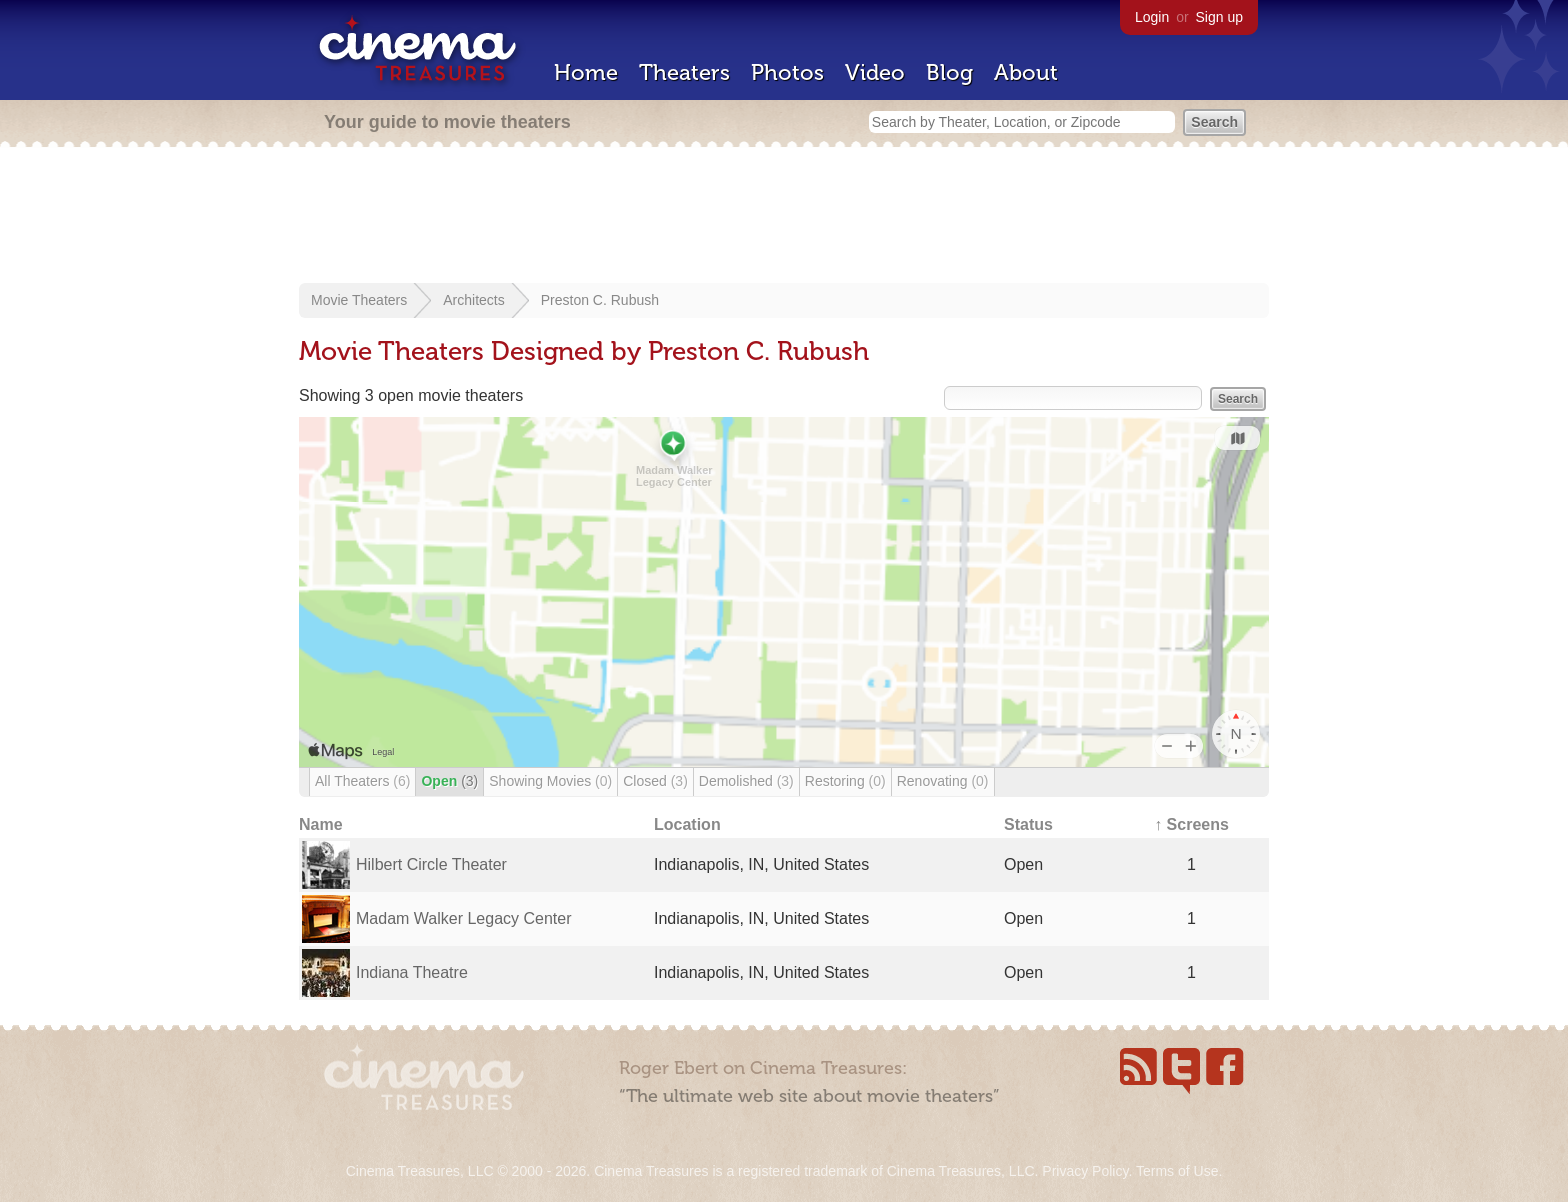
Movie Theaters (359, 300)
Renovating (943, 781)
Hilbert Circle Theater (431, 864)
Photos (787, 72)
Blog (949, 72)
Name (321, 824)
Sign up (1219, 17)
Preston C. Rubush (600, 300)
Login (1152, 17)
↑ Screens (1191, 824)
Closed (655, 781)
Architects (473, 300)
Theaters (684, 72)
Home (586, 72)
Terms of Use (1177, 1171)
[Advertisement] (784, 217)
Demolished (746, 781)
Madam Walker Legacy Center (464, 918)
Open (449, 781)
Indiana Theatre (412, 972)
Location (687, 824)
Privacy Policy (1085, 1171)
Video (875, 72)
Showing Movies (550, 781)
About (1026, 72)
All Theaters (362, 781)
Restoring (845, 781)
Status (1028, 824)
